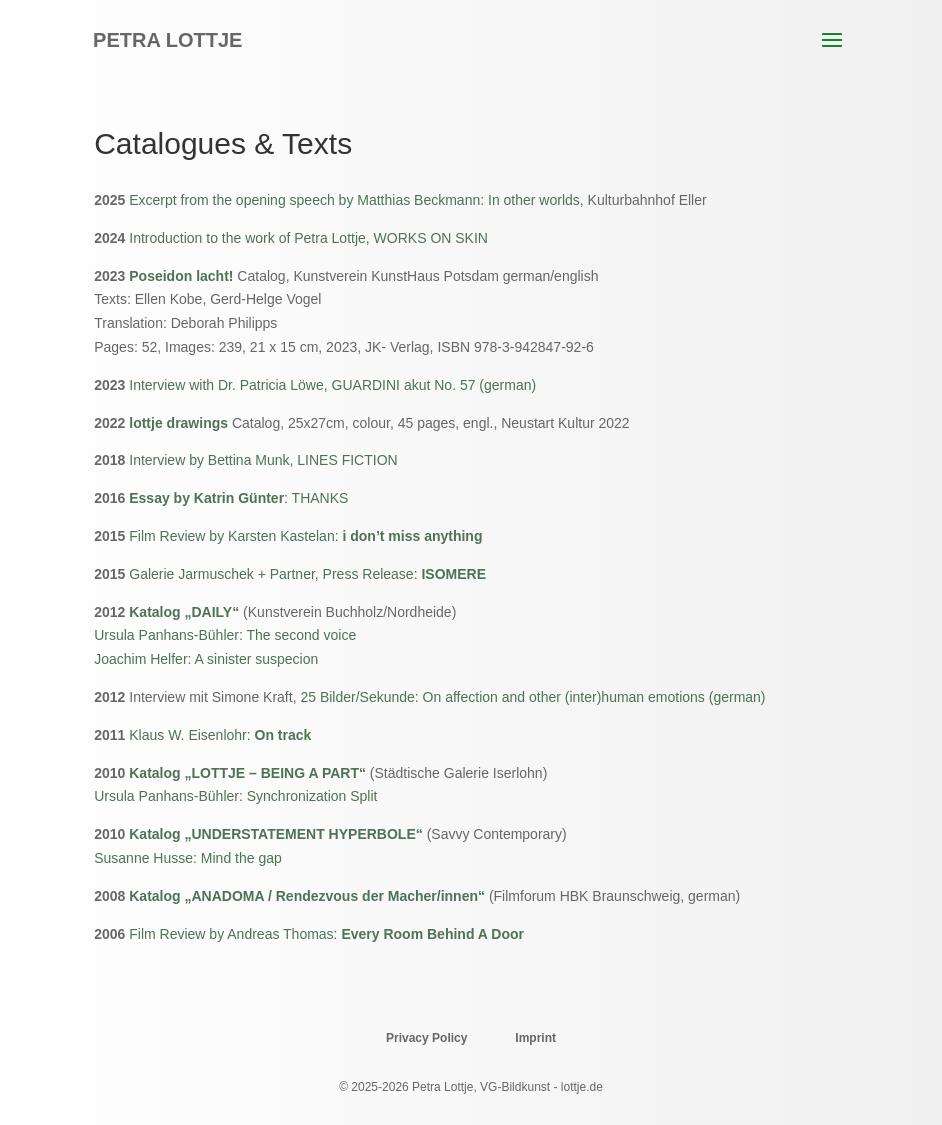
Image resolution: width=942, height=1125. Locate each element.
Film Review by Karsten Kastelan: (305, 536)
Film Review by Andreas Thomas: (326, 934)
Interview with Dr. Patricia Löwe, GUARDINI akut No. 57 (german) (332, 385)
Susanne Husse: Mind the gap (188, 858)
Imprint (535, 1038)
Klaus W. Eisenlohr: (220, 735)
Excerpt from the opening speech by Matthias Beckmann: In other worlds (354, 200)
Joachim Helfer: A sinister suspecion (206, 659)
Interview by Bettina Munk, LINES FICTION (263, 460)
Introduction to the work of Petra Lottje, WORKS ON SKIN (308, 238)
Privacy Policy (426, 1038)
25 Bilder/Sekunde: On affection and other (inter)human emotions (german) (532, 697)
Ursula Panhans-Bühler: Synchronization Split (235, 796)
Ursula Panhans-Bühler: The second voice (225, 635)
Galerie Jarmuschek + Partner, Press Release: (307, 574)
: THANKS (238, 498)
